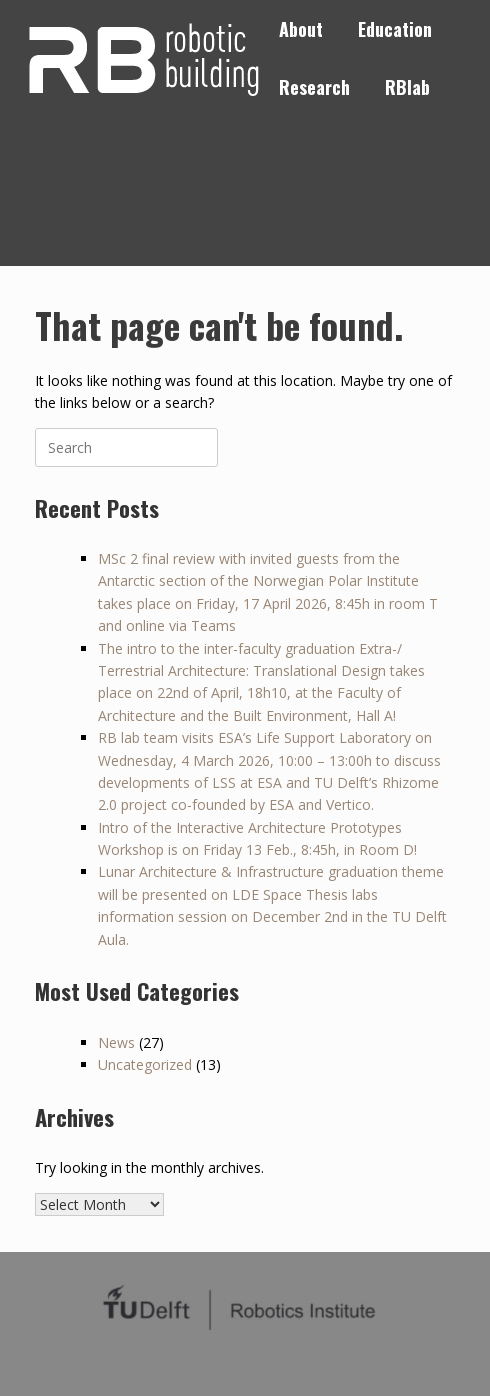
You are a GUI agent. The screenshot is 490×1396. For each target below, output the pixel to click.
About (301, 29)
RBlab (407, 87)
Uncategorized (145, 1064)
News (116, 1042)
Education (395, 29)
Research (314, 87)
